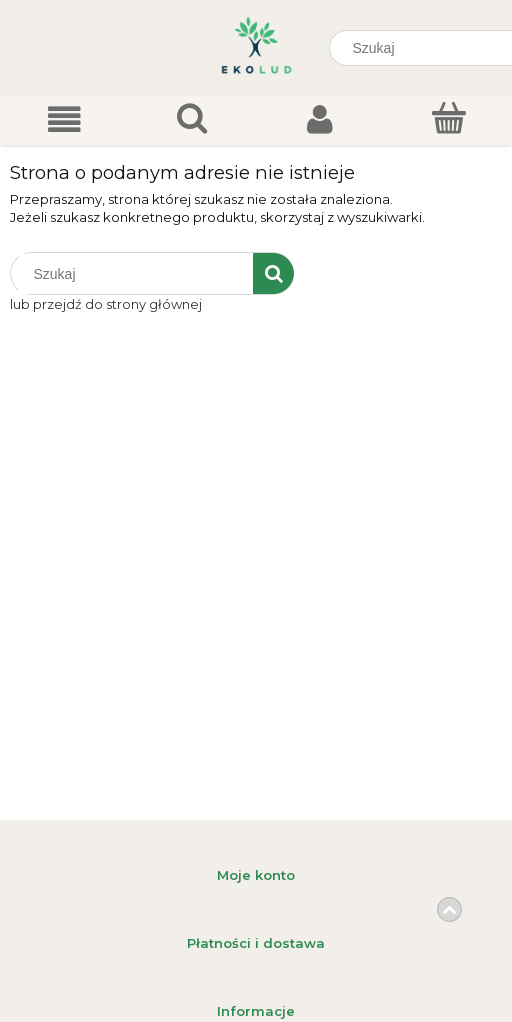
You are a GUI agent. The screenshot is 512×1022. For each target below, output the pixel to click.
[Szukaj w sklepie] (136, 274)
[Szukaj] (273, 273)
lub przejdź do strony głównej (106, 304)
